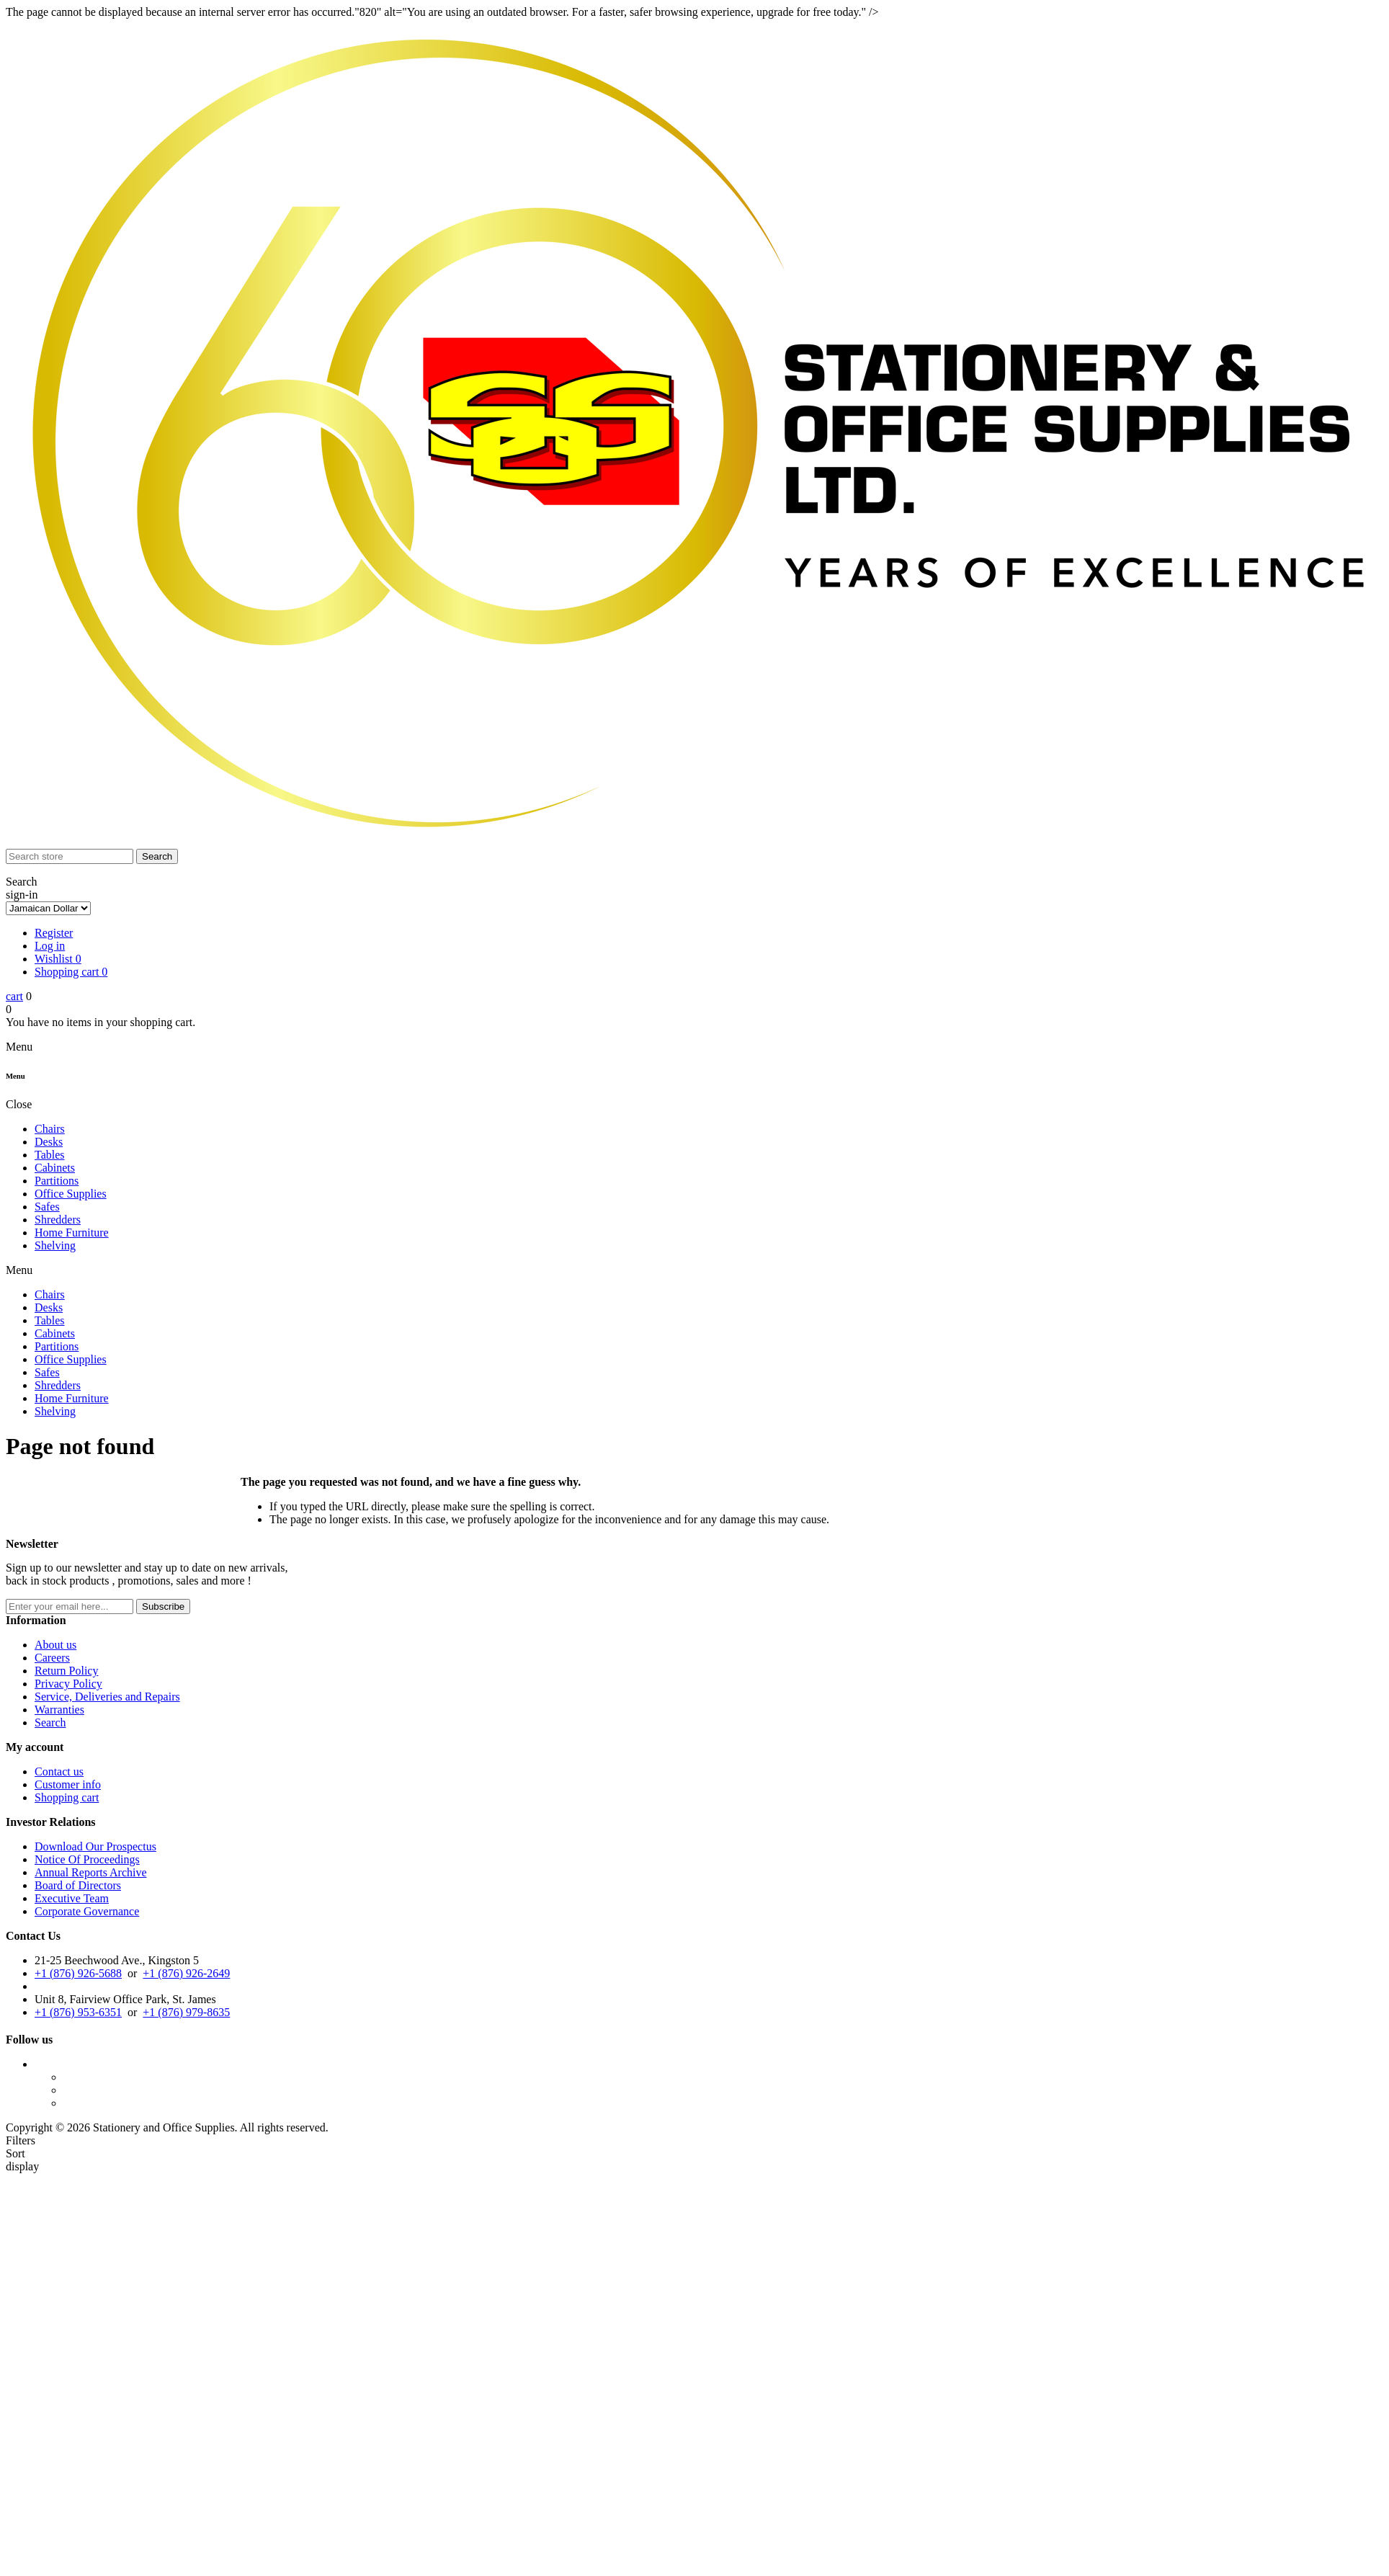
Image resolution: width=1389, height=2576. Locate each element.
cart (14, 996)
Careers (52, 1658)
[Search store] (69, 856)
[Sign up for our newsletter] (69, 1606)
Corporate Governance (87, 1911)
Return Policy (66, 1670)
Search (50, 1722)
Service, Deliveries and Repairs (107, 1696)
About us (55, 1645)
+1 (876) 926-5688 (78, 1973)
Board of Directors (78, 1885)
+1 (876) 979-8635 (186, 2012)
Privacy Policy (68, 1683)
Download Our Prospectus (95, 1846)
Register (54, 933)
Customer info (68, 1784)
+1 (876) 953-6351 (78, 2012)
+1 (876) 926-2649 (186, 1973)
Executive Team (72, 1898)
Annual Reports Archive (91, 1872)
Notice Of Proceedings (87, 1859)
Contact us (59, 1771)
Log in (50, 946)
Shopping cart (67, 1797)
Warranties (59, 1709)
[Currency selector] (48, 908)
